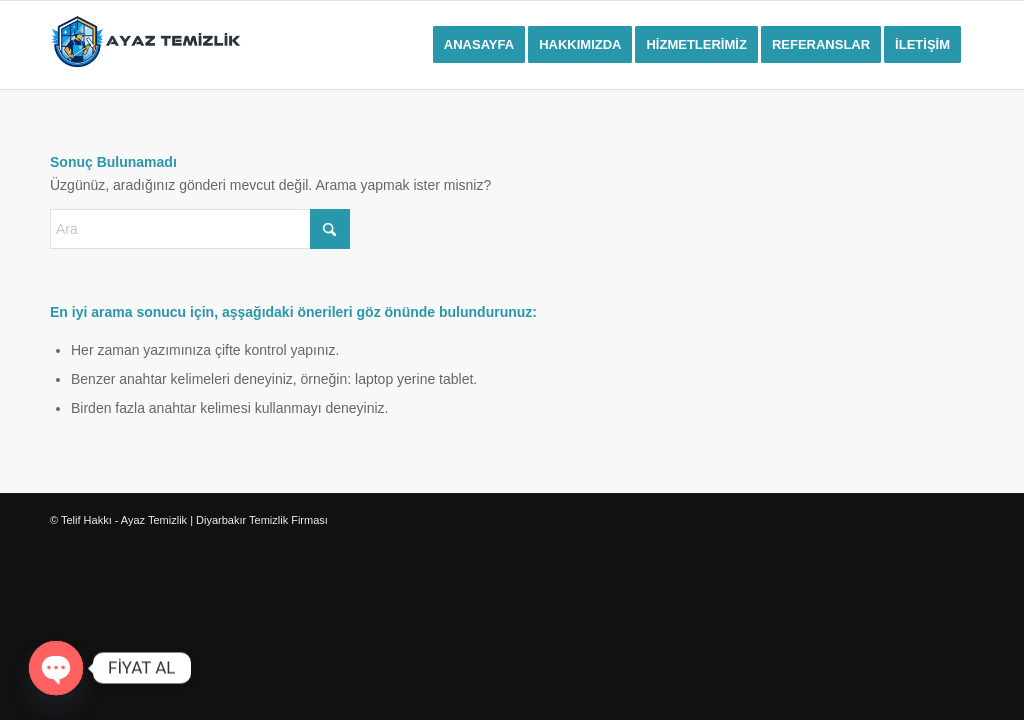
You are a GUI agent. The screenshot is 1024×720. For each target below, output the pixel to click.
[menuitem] (479, 45)
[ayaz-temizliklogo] (146, 45)
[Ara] (200, 229)
